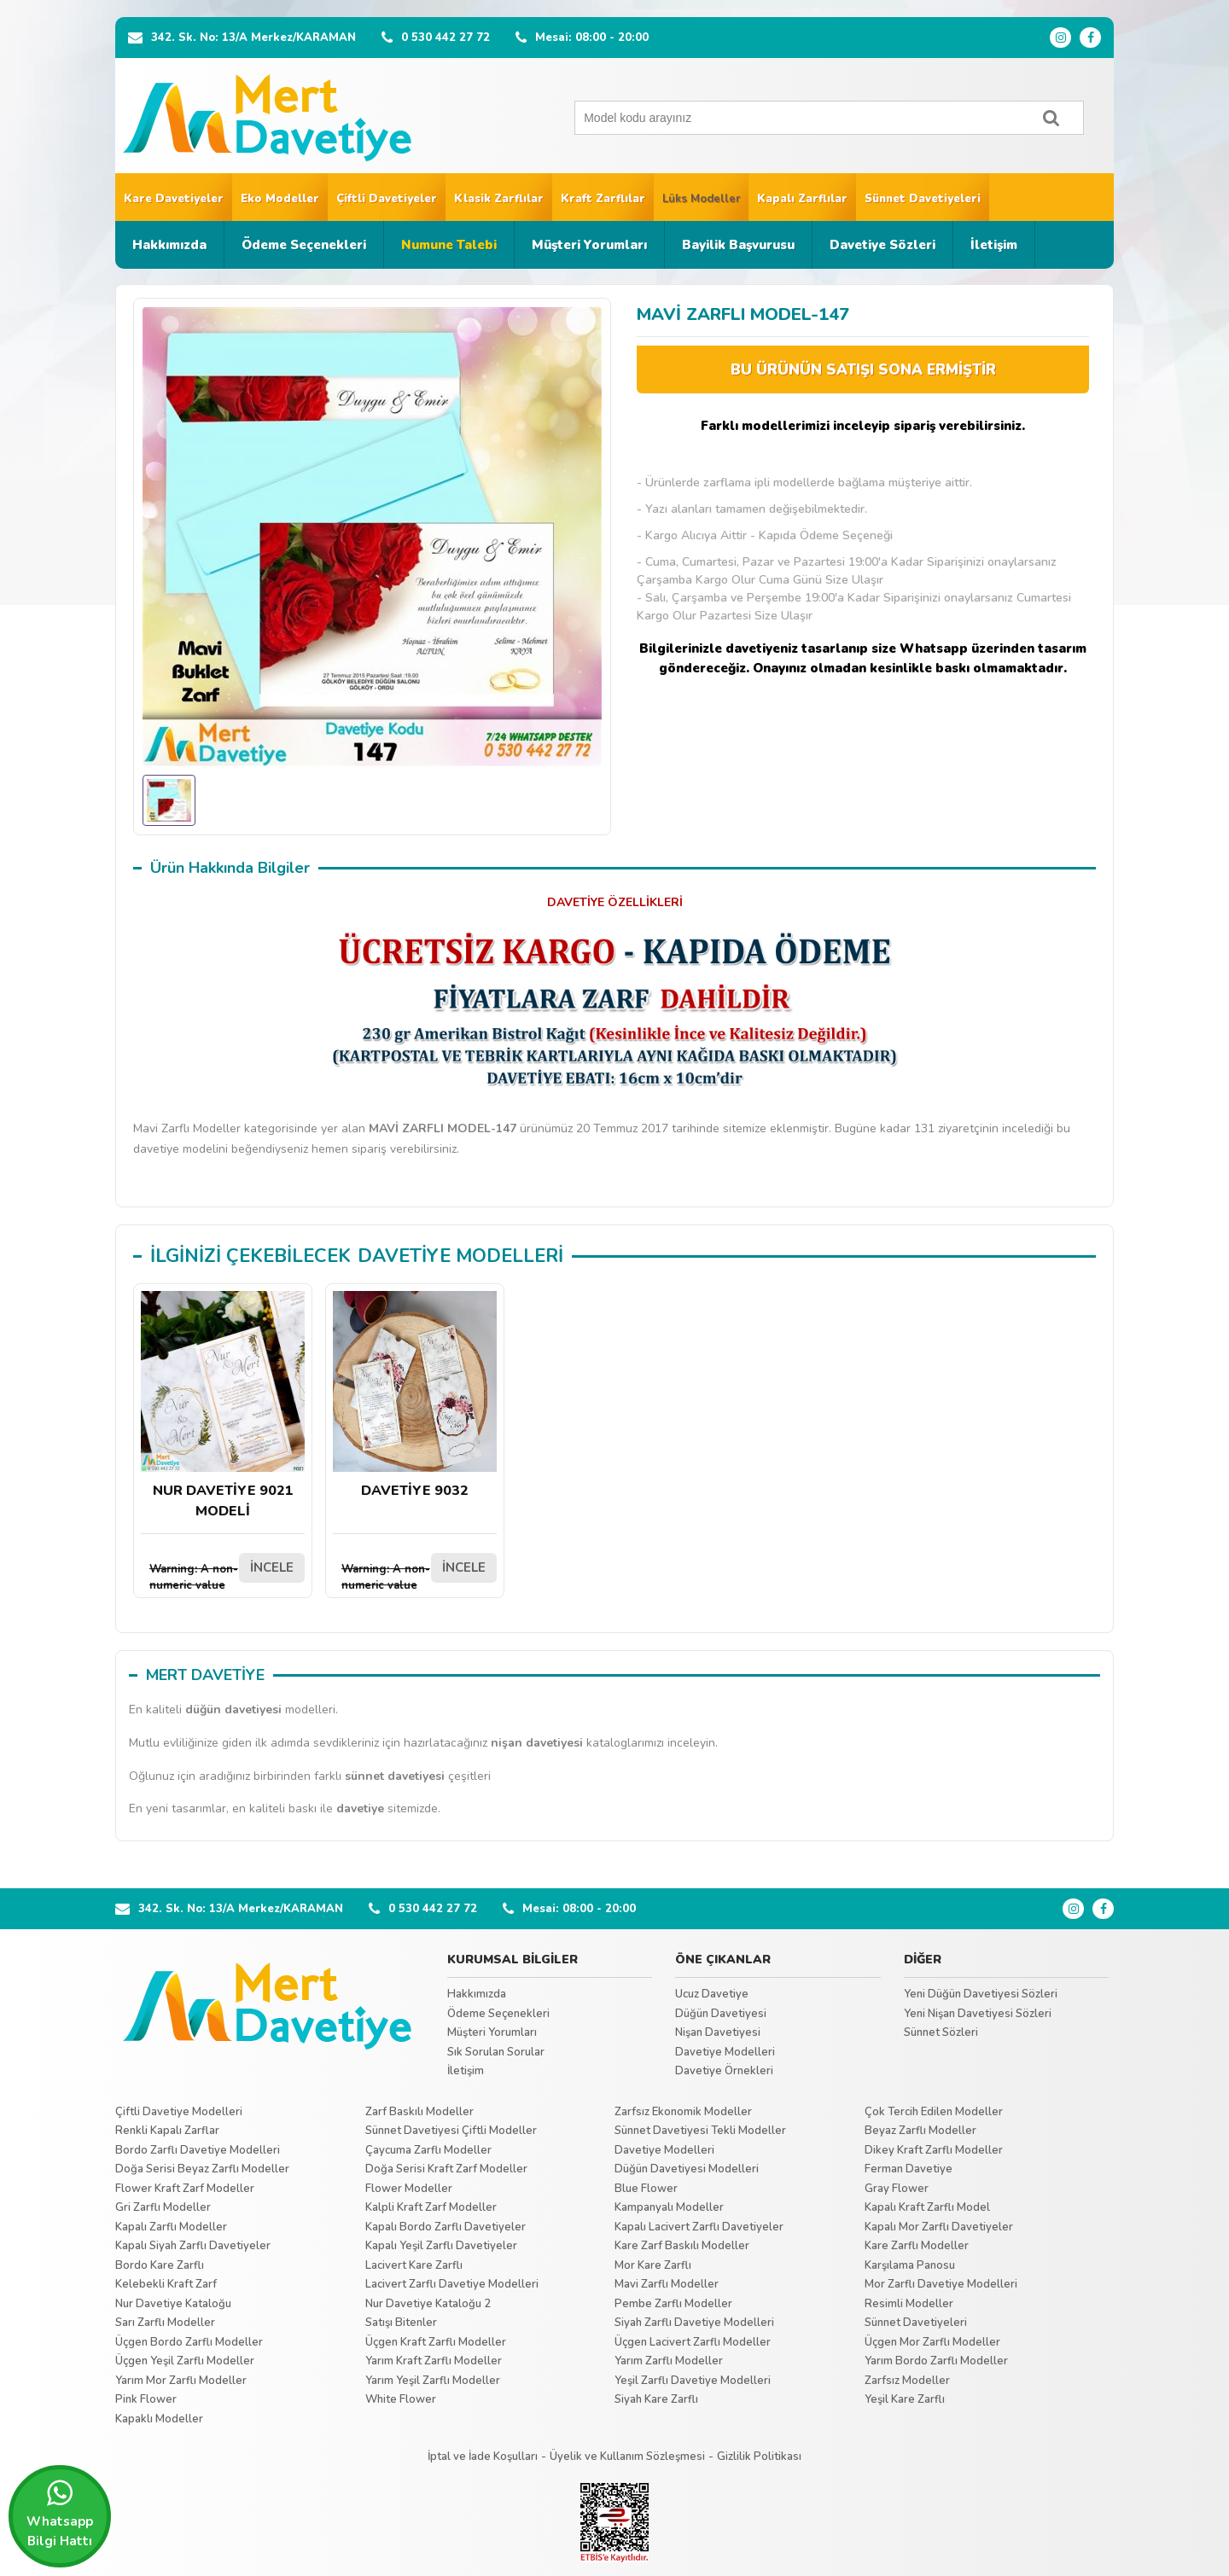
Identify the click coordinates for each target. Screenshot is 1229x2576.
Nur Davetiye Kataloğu (173, 2303)
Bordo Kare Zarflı (159, 2265)
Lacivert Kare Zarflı (414, 2265)
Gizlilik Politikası (759, 2456)
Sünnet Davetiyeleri (923, 198)
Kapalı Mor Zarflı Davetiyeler (939, 2227)
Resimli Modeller (909, 2303)
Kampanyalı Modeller (669, 2207)
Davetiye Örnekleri (724, 2071)
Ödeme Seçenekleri (304, 244)
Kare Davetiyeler (174, 198)
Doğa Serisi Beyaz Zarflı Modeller (202, 2169)
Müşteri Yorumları (589, 244)
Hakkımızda (169, 244)
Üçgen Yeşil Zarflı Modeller (184, 2361)
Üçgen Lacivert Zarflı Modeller (692, 2342)
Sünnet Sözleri (941, 2032)
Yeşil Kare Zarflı (905, 2399)
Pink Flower (146, 2399)
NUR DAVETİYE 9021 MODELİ (223, 1406)
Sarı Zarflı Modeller (165, 2322)
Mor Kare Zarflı (652, 2265)
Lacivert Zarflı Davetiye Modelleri (452, 2284)
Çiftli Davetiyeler (386, 198)
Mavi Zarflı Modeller (666, 2284)
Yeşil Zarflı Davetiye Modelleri (692, 2380)
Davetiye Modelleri (725, 2052)
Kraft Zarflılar (603, 198)
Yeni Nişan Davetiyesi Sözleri (977, 2013)
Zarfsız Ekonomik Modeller (683, 2112)
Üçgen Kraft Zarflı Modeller (435, 2342)
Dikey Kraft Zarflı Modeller (934, 2150)
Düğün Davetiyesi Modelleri (686, 2169)
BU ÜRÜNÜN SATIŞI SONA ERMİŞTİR (863, 370)
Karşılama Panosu (910, 2265)
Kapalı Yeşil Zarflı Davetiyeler (441, 2245)
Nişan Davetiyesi (717, 2032)
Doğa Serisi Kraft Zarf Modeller (446, 2169)
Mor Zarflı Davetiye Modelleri (941, 2284)
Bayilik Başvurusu (738, 244)
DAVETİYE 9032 (415, 1395)
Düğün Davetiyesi (720, 2013)
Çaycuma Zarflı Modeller (428, 2150)
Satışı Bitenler (401, 2322)
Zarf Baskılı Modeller (419, 2112)
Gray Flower (897, 2188)
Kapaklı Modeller (159, 2419)
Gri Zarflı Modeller (163, 2207)
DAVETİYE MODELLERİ (460, 1256)
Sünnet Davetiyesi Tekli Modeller (700, 2130)
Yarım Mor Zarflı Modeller (181, 2380)
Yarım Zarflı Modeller (668, 2361)
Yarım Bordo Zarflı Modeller (936, 2361)
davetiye (360, 1808)
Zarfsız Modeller (907, 2380)
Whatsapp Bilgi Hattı (59, 2514)
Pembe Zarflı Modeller (673, 2303)
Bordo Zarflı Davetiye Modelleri (197, 2150)
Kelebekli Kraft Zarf (166, 2284)
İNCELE (272, 1567)
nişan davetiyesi (537, 1743)
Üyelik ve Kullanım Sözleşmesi (627, 2456)
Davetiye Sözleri (882, 244)
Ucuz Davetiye (711, 1994)
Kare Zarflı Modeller (917, 2245)
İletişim (993, 244)
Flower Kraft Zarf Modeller (184, 2188)
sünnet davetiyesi (395, 1776)
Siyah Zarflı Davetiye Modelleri (694, 2322)
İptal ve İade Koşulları (483, 2456)
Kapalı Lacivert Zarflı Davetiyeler (698, 2227)
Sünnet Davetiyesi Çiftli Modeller (451, 2130)
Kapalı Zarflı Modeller (171, 2227)
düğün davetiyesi (233, 1709)
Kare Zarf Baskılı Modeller (681, 2245)
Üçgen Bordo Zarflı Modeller (189, 2342)
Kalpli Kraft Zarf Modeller (431, 2207)
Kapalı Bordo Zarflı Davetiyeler (445, 2227)
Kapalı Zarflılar (802, 198)
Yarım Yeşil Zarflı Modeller (432, 2380)
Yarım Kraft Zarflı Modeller (433, 2361)
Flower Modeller (408, 2188)
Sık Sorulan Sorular (496, 2052)
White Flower (400, 2399)
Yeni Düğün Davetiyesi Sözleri (980, 1994)
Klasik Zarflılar (499, 198)
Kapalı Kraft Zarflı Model (927, 2207)
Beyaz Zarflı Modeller (920, 2130)
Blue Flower (646, 2188)
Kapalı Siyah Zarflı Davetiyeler (193, 2245)
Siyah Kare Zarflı (656, 2399)
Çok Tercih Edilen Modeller (934, 2112)
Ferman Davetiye (908, 2169)
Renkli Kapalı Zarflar (167, 2130)
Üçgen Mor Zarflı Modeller (932, 2342)
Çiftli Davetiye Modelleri (178, 2112)
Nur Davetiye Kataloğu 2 (428, 2303)
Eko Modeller (280, 198)
